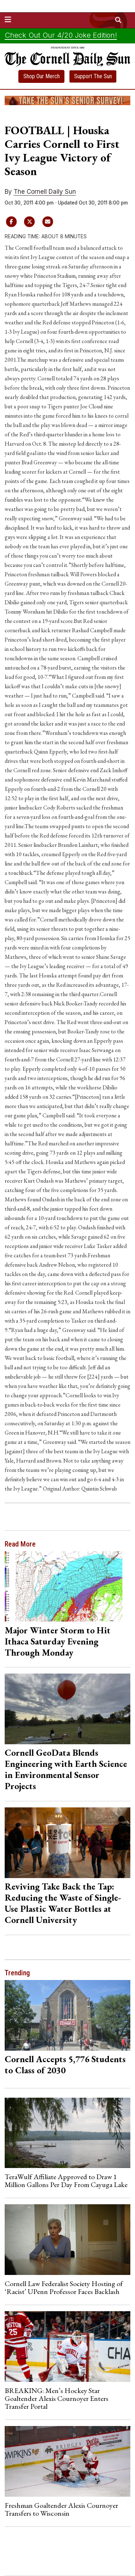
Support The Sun (93, 76)
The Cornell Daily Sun (45, 191)
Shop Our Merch (41, 76)
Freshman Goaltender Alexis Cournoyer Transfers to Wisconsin (61, 2509)
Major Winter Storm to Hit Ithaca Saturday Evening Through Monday (58, 1641)
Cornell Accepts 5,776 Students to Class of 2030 (65, 2064)
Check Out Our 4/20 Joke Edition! (61, 35)
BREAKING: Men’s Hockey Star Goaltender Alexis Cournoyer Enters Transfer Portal (56, 2398)
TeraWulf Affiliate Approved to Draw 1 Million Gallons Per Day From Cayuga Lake (66, 2180)
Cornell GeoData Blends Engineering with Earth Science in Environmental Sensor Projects (66, 1769)
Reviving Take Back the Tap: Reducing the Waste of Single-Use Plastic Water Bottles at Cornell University (63, 1903)
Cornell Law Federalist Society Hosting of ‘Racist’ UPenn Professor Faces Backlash (64, 2287)
